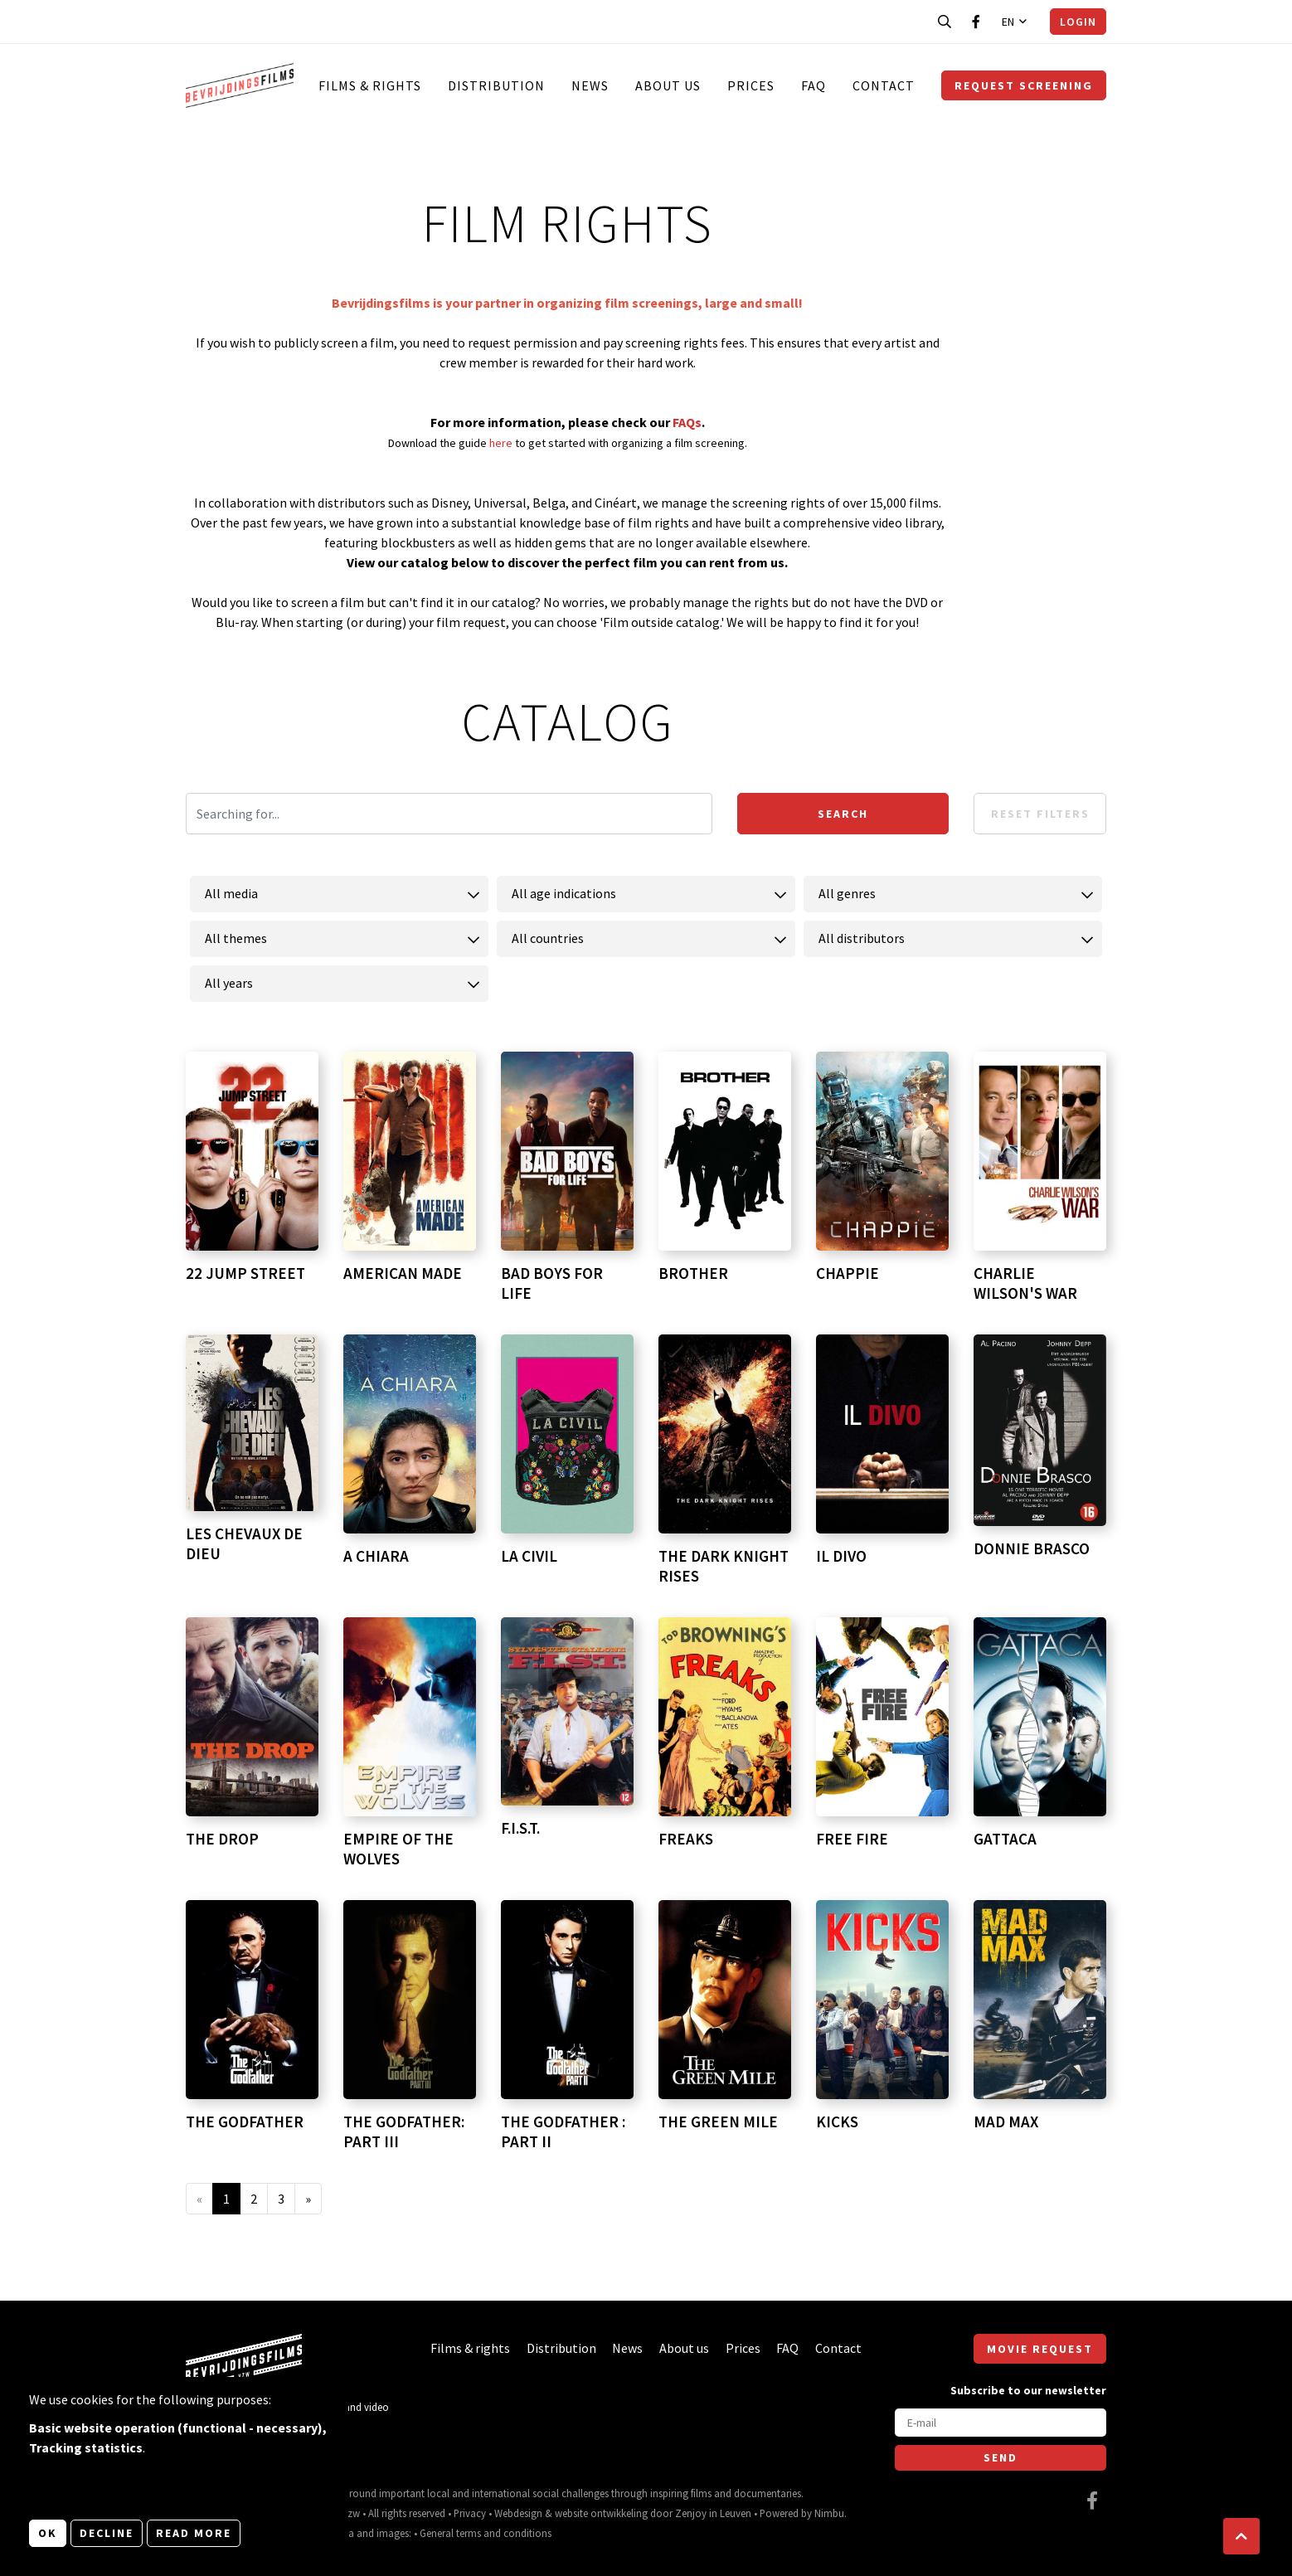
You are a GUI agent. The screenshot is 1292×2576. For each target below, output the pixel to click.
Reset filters (1040, 813)
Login (1078, 21)
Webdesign (518, 2513)
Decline (107, 2532)
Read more (193, 2532)
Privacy (470, 2513)
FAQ (813, 85)
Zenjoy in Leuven (713, 2513)
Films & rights (369, 85)
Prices (751, 85)
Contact (883, 85)
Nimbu (829, 2513)
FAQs (687, 422)
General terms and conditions (485, 2533)
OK (47, 2532)
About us (668, 85)
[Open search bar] (944, 21)
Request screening (1023, 85)
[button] (1241, 2536)
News (590, 85)
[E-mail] (1000, 2422)
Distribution (496, 85)
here (502, 442)
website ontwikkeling (601, 2513)
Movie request (1040, 2348)
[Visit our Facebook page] (976, 21)
